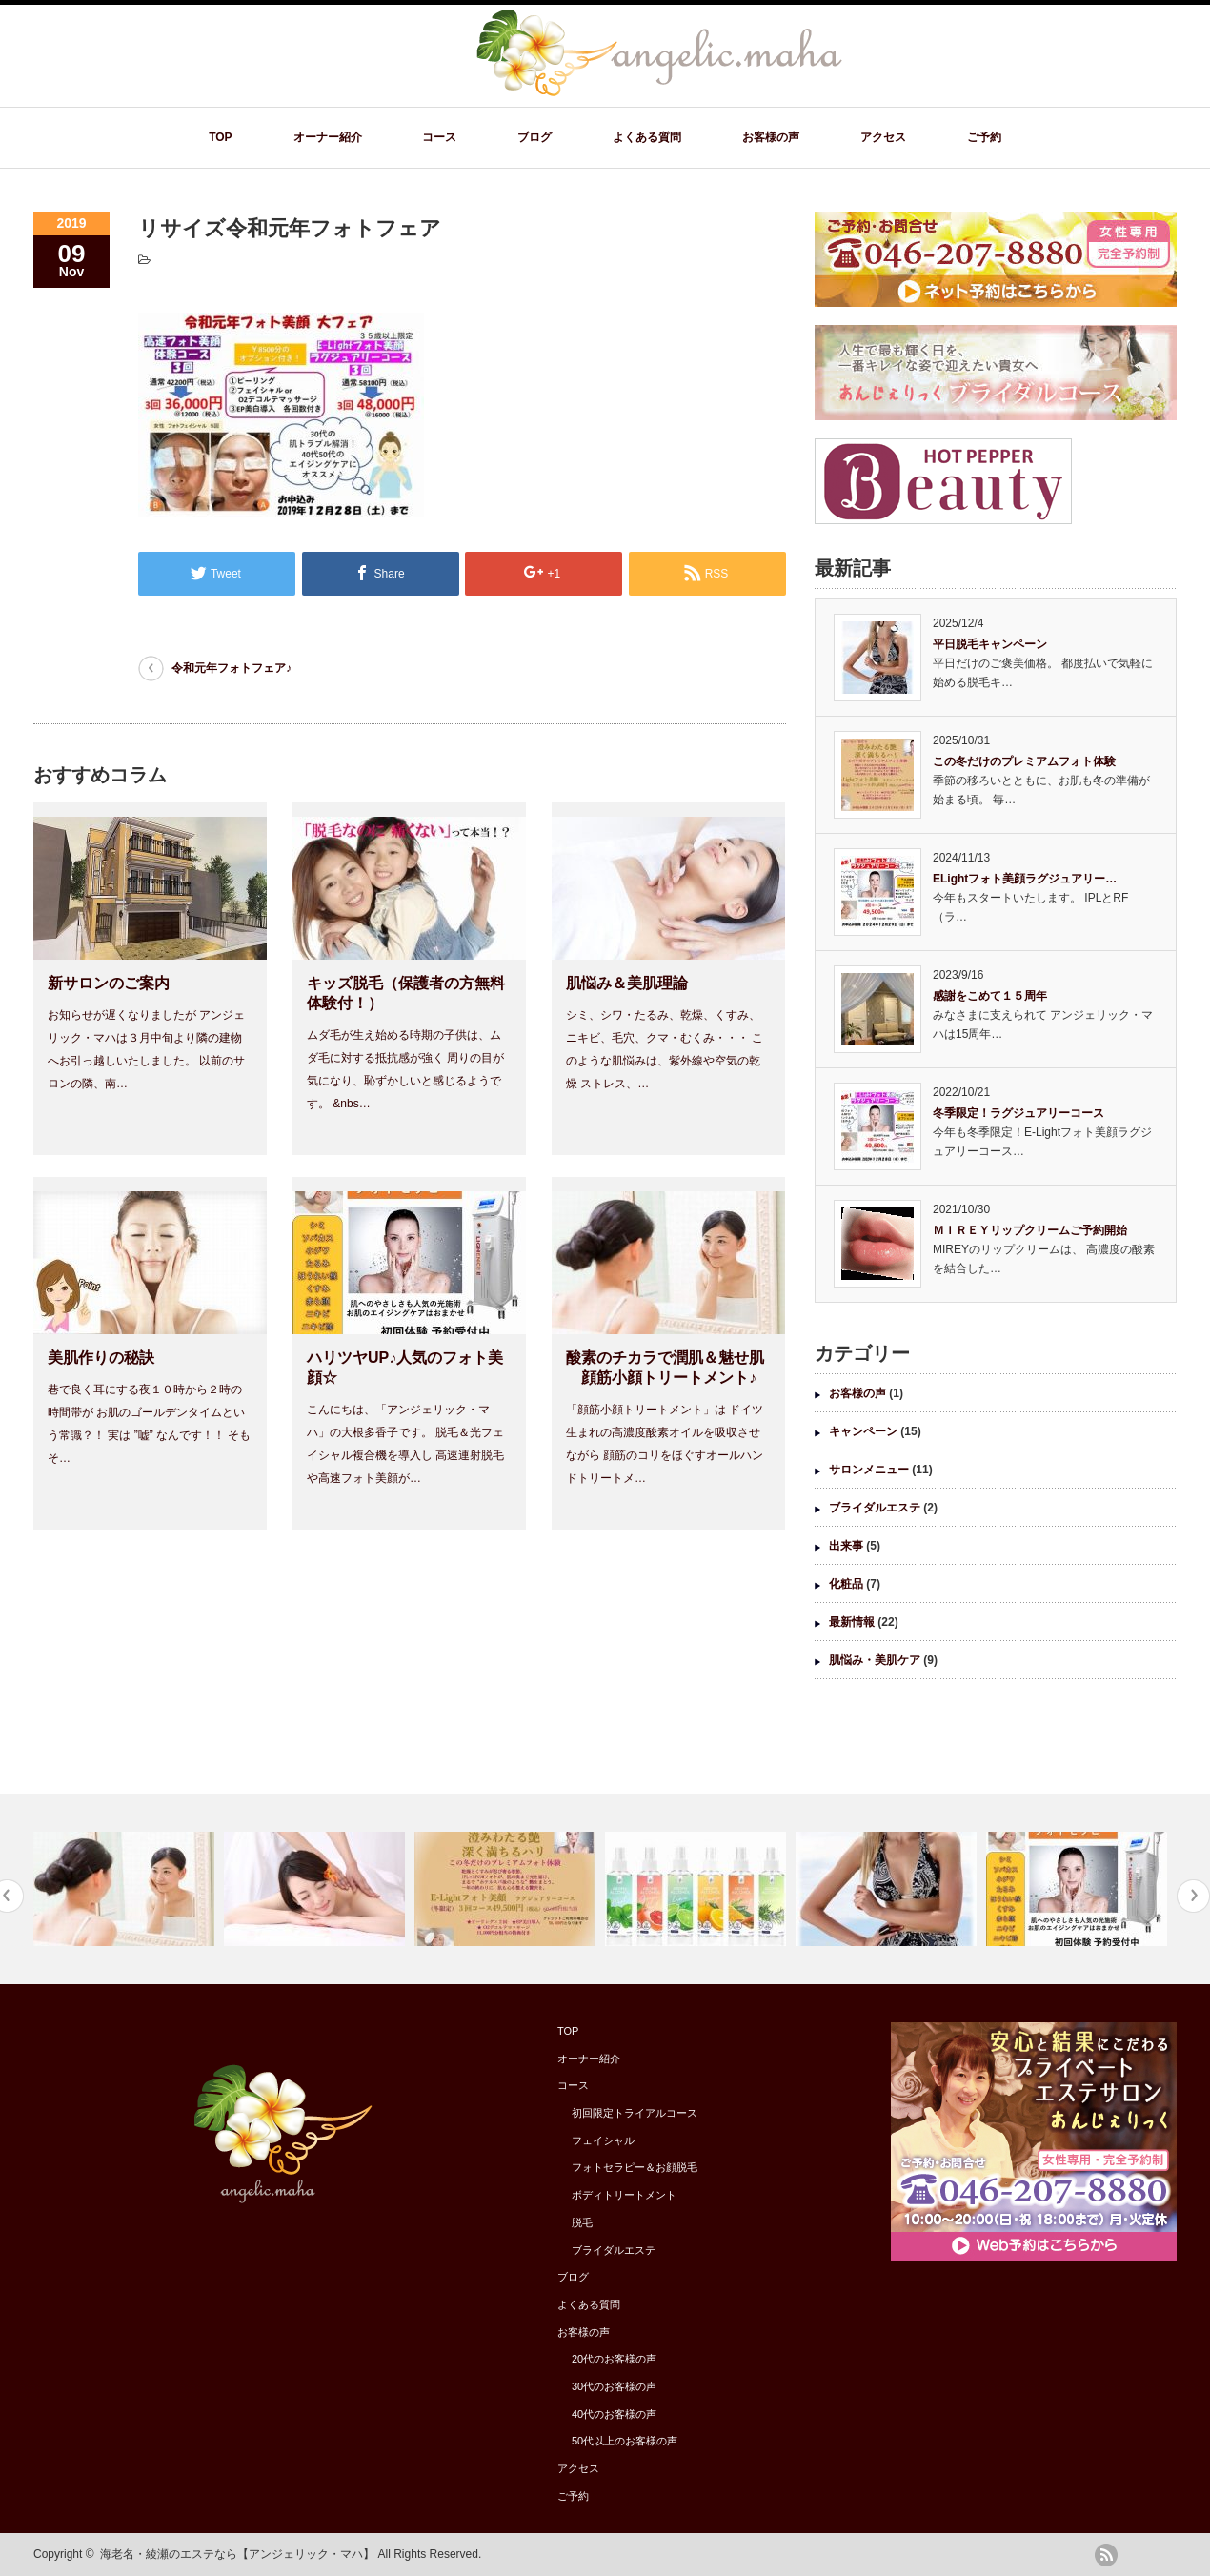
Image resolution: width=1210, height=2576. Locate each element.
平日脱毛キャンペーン (990, 644)
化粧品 (846, 1584)
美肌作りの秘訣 (101, 1357)
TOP (220, 137)
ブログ (534, 137)
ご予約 (984, 137)
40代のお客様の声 (614, 2414)
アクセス (883, 137)
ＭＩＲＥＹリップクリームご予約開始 (1030, 1230)
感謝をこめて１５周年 (990, 996)
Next (1193, 1896)
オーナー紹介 (327, 137)
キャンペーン (863, 1431)
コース (439, 137)
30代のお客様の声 (614, 2386)
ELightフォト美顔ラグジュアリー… (1025, 878)
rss (1106, 2555)
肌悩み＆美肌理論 (627, 983)
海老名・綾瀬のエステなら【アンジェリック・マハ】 (237, 2554)
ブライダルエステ (874, 1507)
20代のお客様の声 (614, 2358)
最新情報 (852, 1622)
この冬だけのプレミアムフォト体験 (1024, 761)
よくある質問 (647, 137)
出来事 (846, 1545)
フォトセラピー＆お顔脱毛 (634, 2167)
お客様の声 (770, 137)
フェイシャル (603, 2140)
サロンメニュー (869, 1469)
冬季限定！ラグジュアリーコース (1018, 1113)
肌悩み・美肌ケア (874, 1660)
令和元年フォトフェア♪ (231, 668)
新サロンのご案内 (109, 983)
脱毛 (582, 2222)
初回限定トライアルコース (634, 2113)
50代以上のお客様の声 (624, 2440)
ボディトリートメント (624, 2195)
